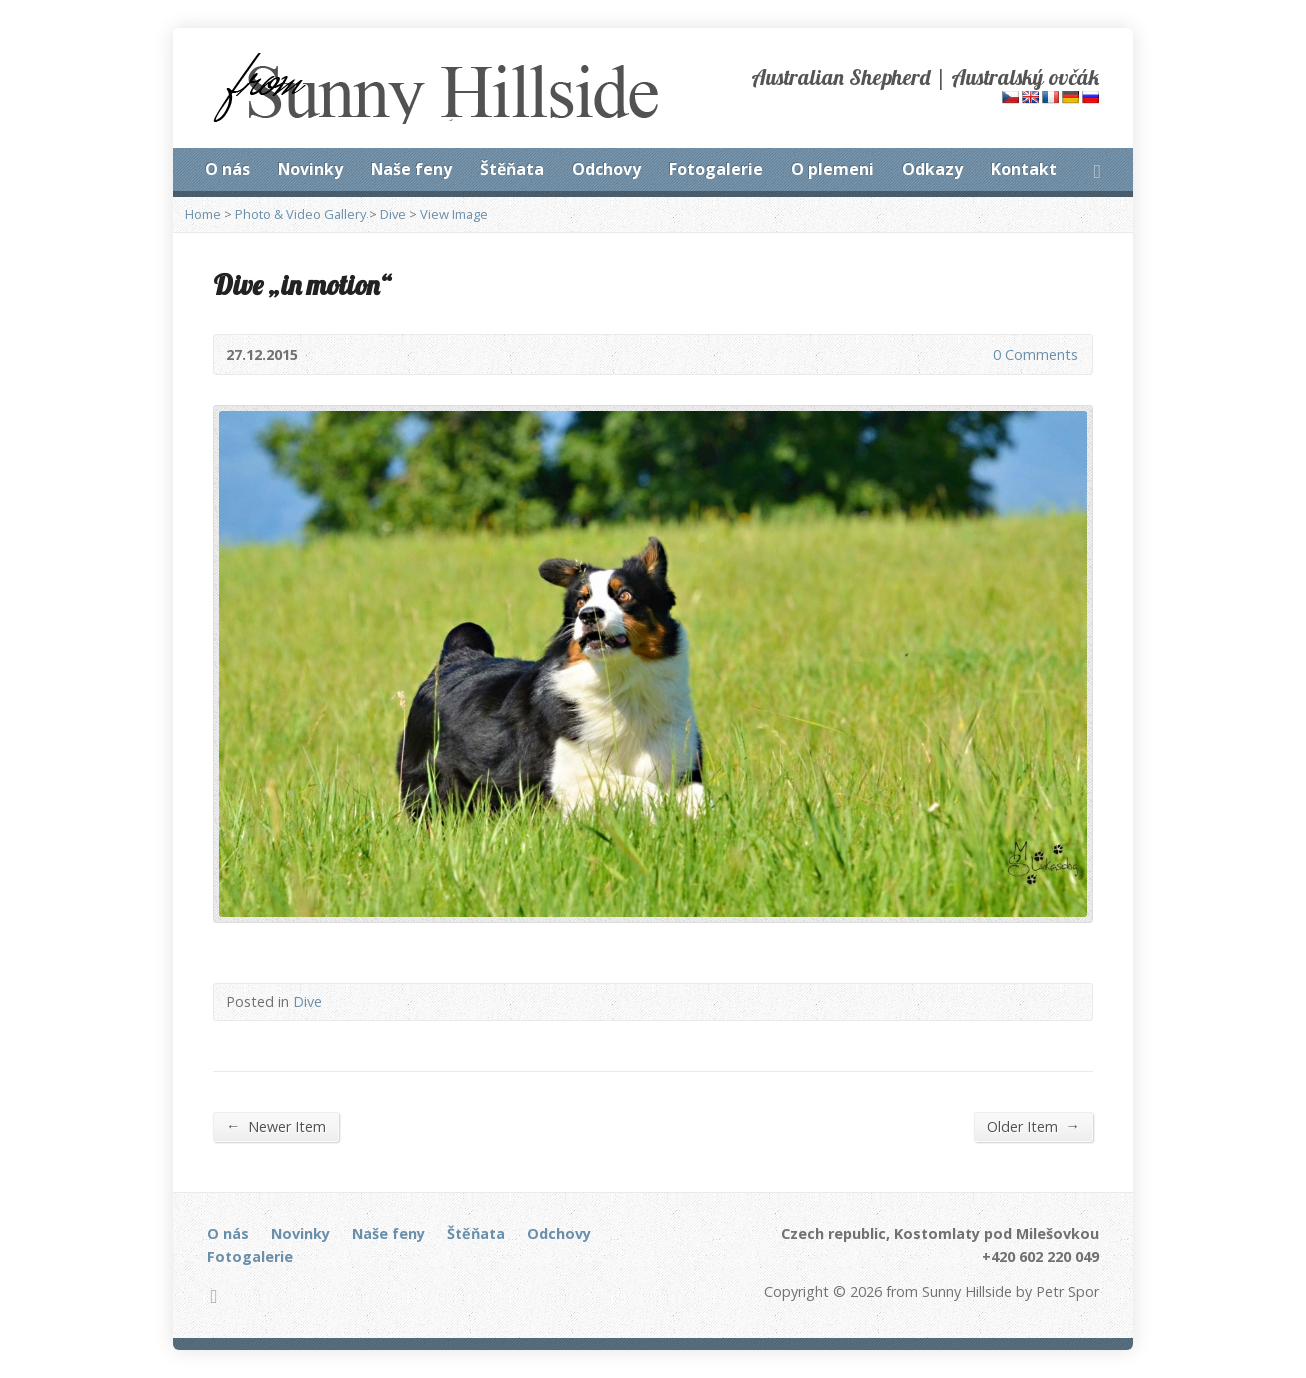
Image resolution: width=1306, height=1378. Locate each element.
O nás (227, 169)
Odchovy (606, 169)
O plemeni (832, 169)
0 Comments (976, 354)
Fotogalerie (716, 169)
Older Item (1033, 1126)
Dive (393, 214)
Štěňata (512, 169)
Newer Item (276, 1126)
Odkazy (932, 169)
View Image (454, 214)
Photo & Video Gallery (300, 214)
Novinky (310, 169)
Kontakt (1024, 169)
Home (203, 214)
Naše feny (411, 169)
